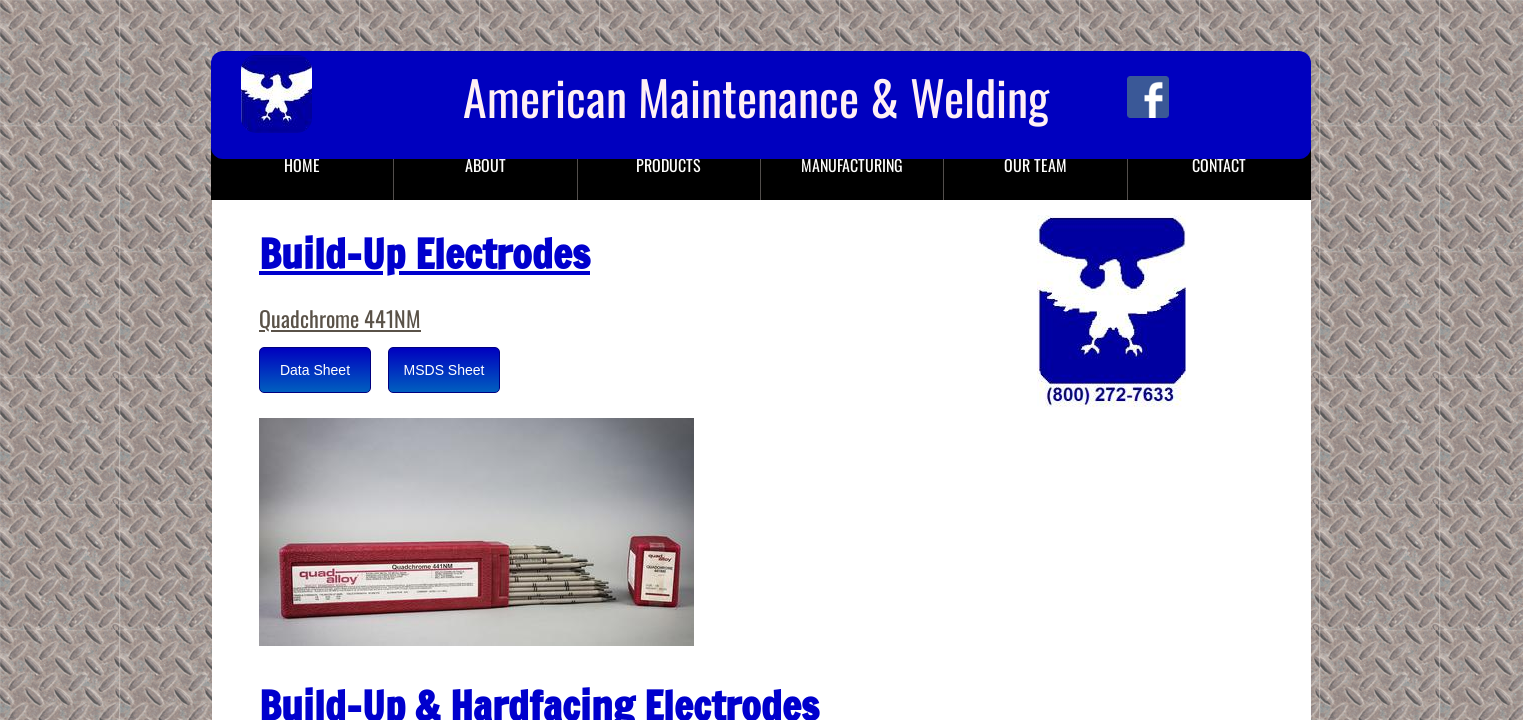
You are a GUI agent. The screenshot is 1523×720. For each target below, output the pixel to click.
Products (668, 165)
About (485, 165)
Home (302, 165)
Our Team (1035, 165)
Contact (1219, 165)
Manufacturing (852, 165)
